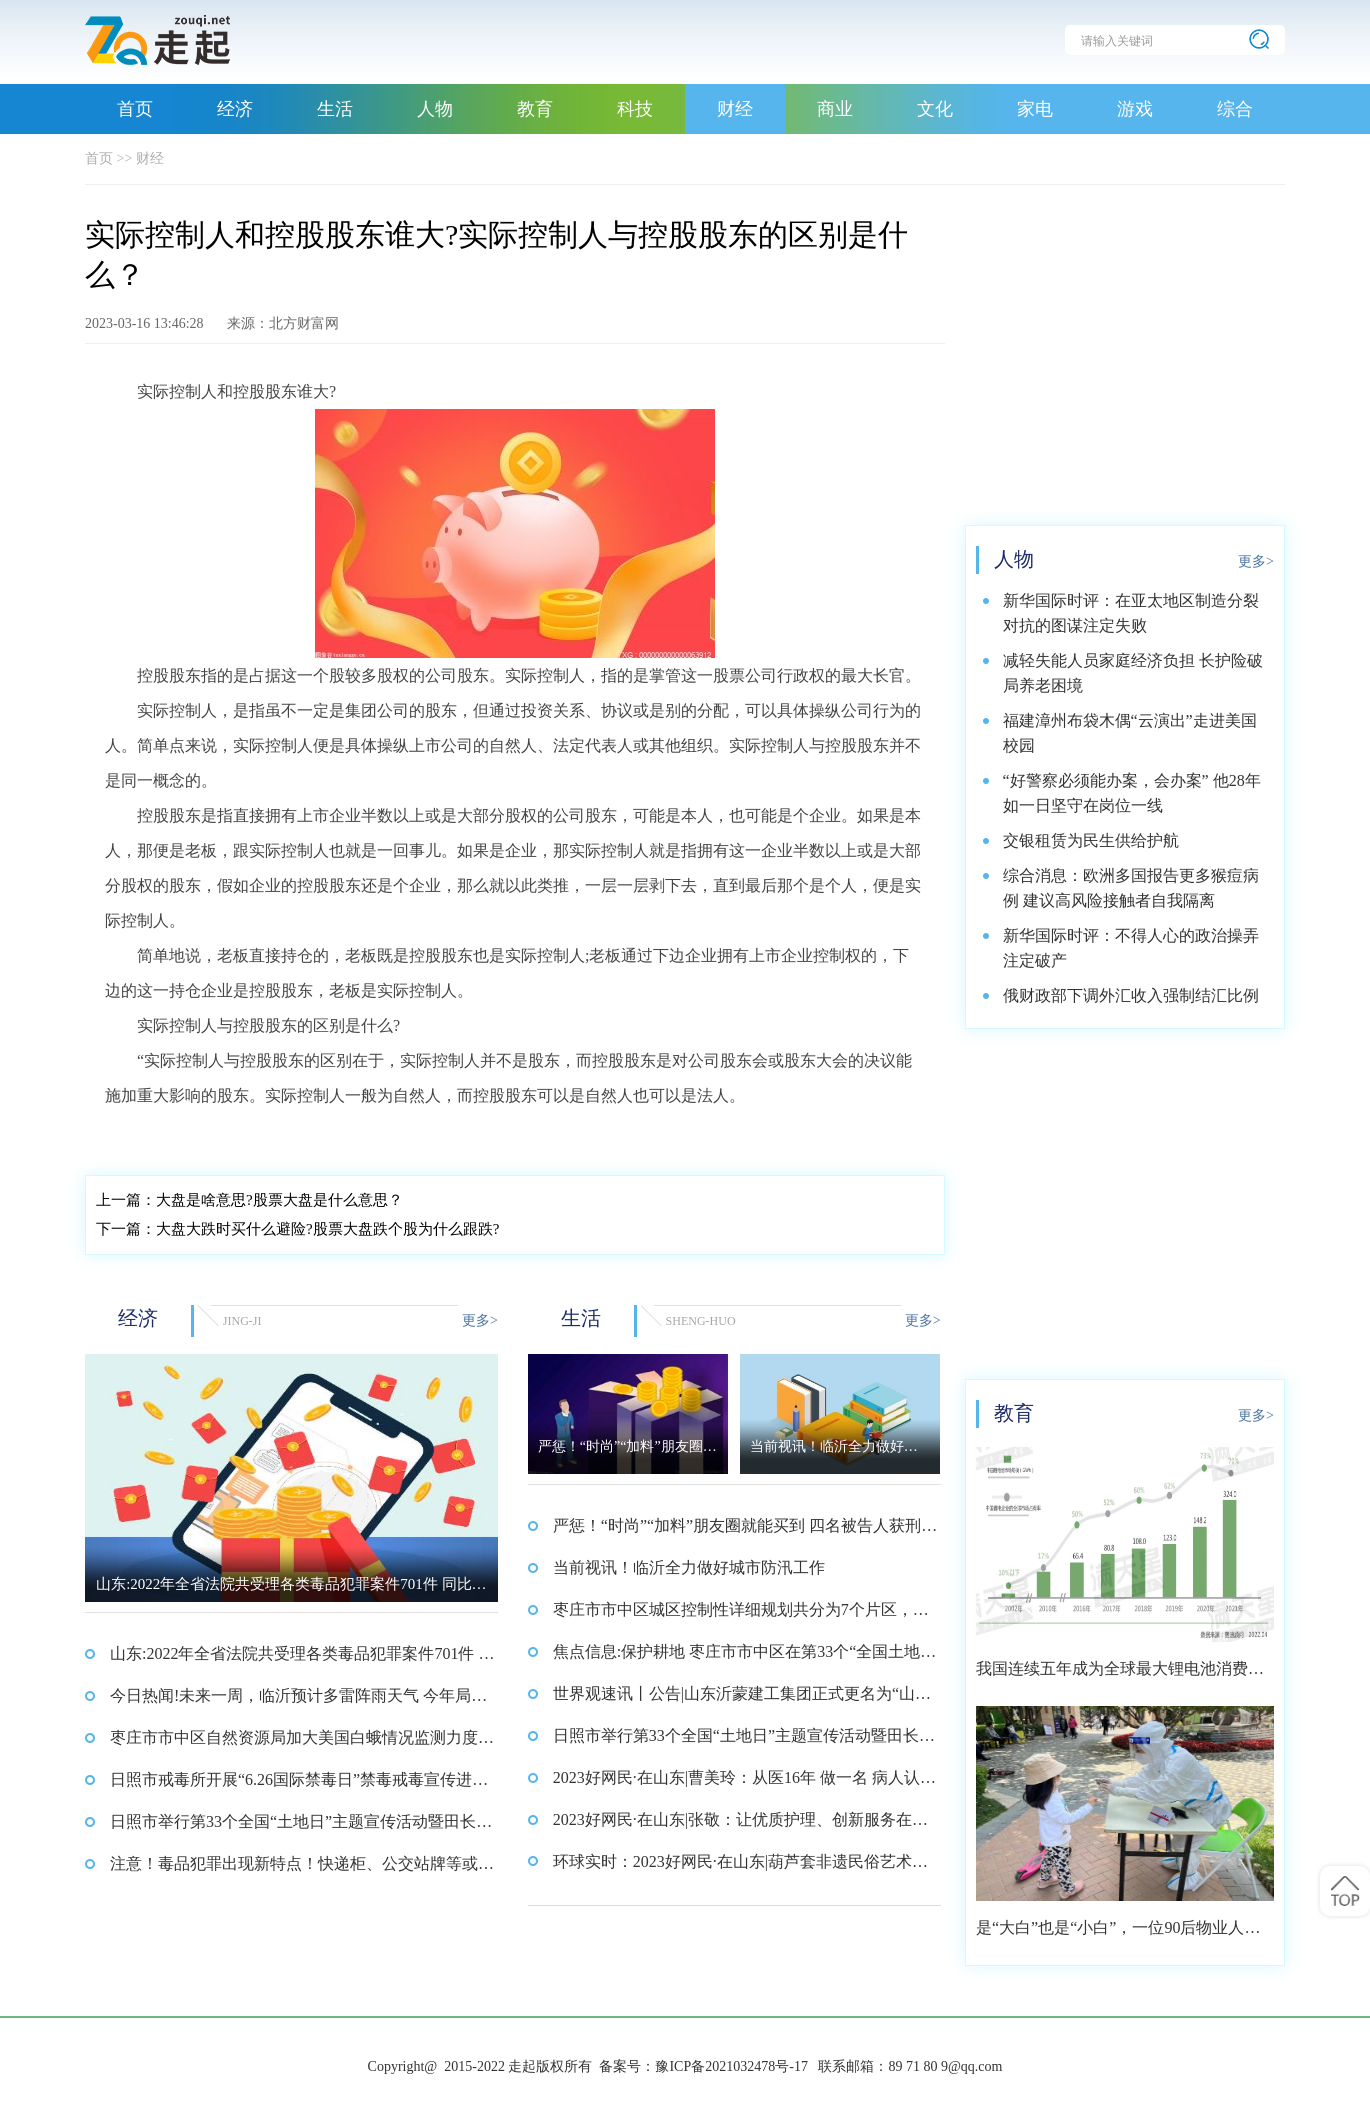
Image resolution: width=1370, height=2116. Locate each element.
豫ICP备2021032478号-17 (731, 2066)
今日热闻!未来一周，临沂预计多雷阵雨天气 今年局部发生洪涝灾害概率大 (298, 1702)
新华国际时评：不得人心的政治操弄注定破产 (1131, 948)
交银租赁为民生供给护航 (1091, 840)
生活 (335, 109)
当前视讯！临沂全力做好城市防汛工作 (689, 1567)
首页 (135, 109)
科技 (635, 109)
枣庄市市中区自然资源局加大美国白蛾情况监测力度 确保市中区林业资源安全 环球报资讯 (294, 1744)
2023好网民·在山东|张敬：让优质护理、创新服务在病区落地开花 (740, 1826)
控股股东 (636, 1136)
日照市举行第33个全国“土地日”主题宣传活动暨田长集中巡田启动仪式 (301, 1828)
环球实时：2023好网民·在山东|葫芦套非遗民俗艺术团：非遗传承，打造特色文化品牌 (732, 1868)
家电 (1035, 109)
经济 (235, 109)
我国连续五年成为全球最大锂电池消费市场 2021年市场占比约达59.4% (1120, 1675)
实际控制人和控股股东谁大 (201, 1136)
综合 (1235, 109)
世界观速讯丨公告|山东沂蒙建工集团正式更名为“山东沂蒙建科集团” (742, 1700)
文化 (935, 109)
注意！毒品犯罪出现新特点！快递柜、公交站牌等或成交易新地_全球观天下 (302, 1870)
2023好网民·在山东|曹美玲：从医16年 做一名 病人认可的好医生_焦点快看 (744, 1784)
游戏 (1135, 109)
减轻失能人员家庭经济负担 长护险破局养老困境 (1133, 673)
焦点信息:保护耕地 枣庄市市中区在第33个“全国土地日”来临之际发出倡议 (737, 1658)
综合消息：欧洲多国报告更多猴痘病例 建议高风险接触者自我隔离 (1131, 888)
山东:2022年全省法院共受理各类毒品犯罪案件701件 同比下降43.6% (302, 1660)
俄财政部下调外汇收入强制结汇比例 (1131, 995)
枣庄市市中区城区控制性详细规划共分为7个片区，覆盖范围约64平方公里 (741, 1616)
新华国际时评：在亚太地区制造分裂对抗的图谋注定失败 (1131, 613)
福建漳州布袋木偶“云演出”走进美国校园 (1130, 733)
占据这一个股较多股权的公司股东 (376, 1136)
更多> (480, 1320)
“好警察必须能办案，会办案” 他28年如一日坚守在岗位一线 (1132, 793)
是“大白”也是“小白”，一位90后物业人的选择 (1118, 1934)
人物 (435, 109)
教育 (535, 109)
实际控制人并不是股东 (539, 1136)
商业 (835, 109)
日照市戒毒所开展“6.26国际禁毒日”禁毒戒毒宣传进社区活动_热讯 (299, 1786)
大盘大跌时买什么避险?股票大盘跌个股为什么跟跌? (297, 1229)
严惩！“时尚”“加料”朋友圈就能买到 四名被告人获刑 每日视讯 (737, 1532)
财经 (735, 109)
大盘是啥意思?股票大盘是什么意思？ (249, 1200)
